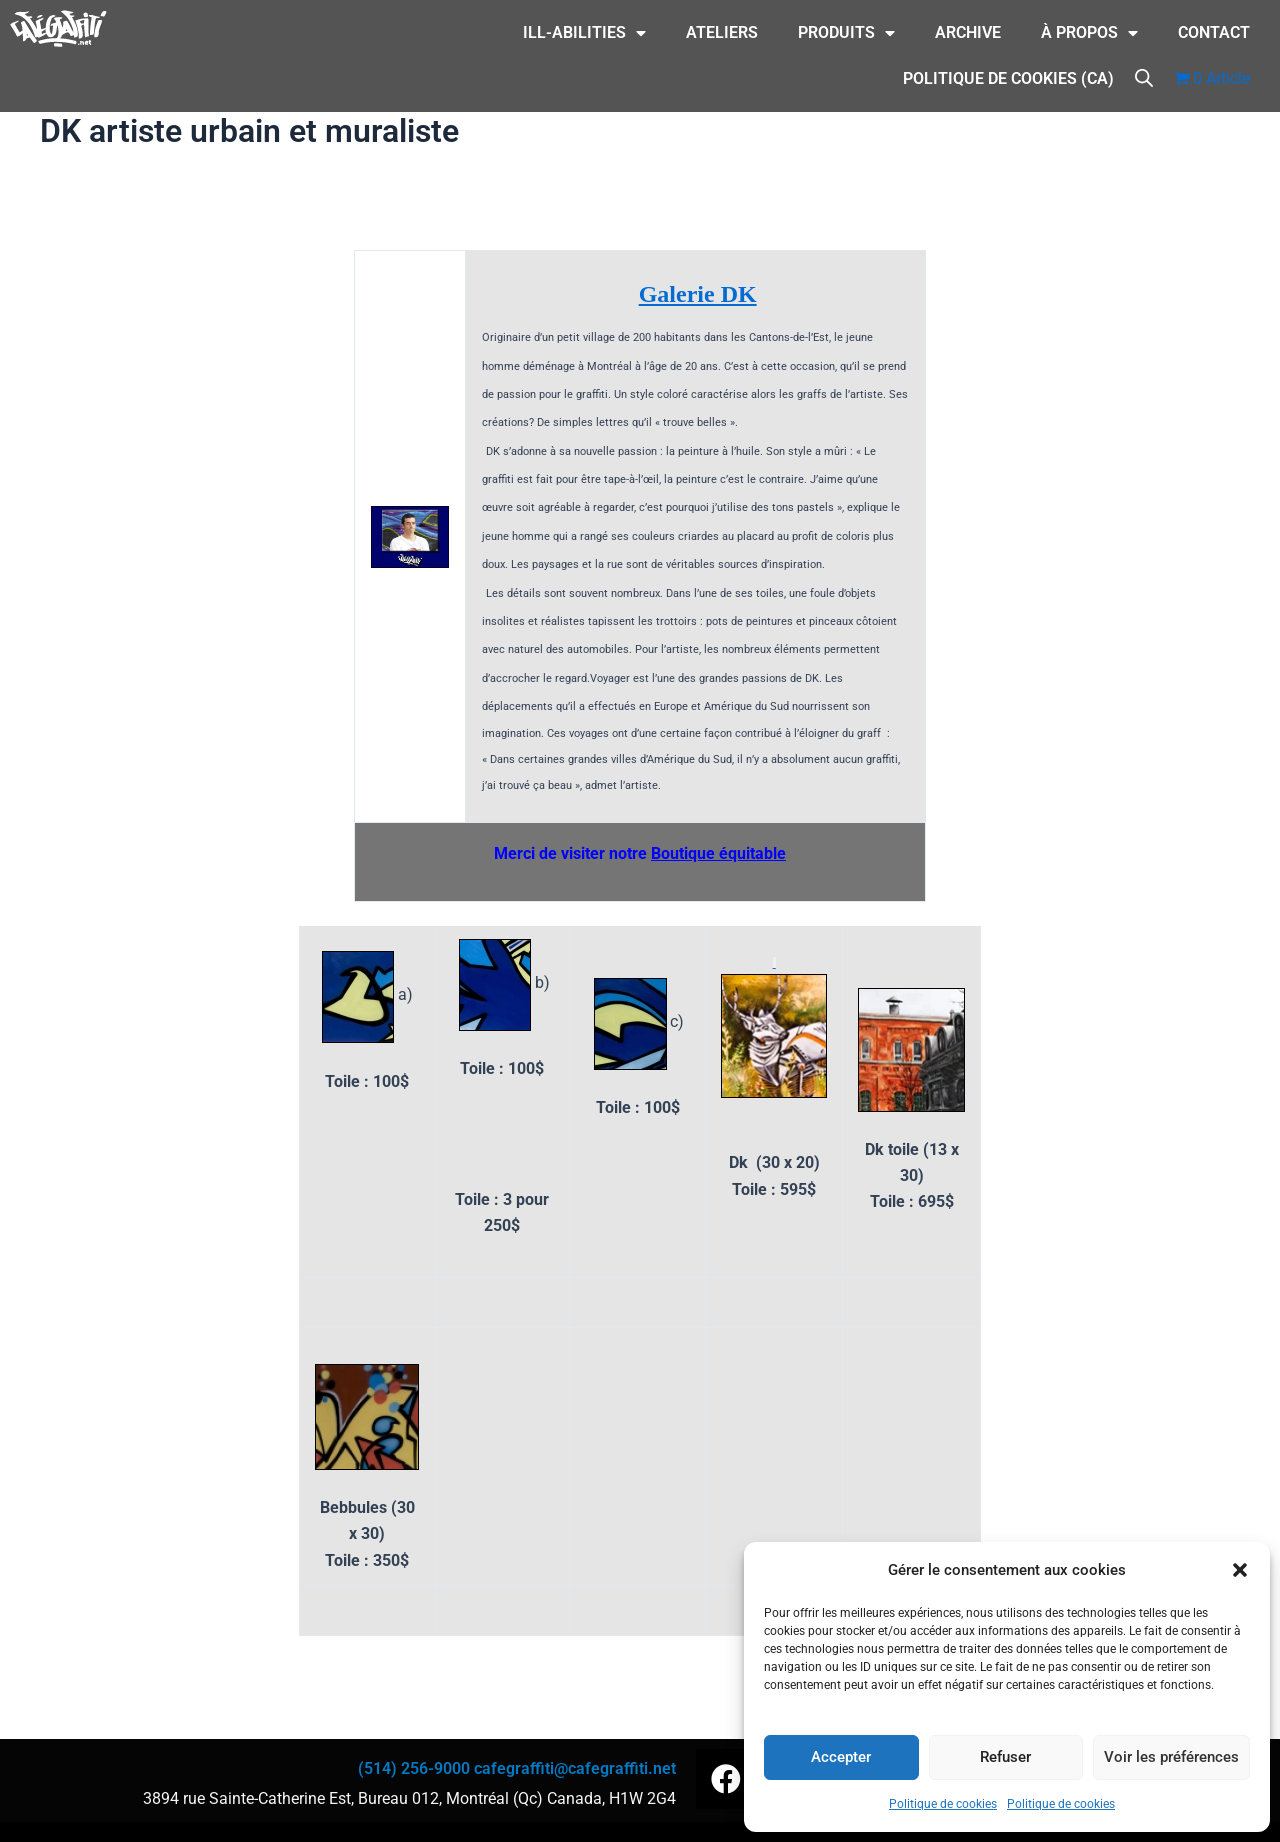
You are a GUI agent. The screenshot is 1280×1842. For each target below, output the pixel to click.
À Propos (1089, 33)
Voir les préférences (1171, 1757)
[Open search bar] (1144, 76)
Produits (846, 33)
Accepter (841, 1757)
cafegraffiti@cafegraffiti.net (575, 1768)
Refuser (1005, 1757)
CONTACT (1214, 32)
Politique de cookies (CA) (1008, 78)
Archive (968, 32)
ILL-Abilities (584, 33)
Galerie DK (698, 294)
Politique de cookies (943, 1804)
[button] (1240, 1570)
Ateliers (722, 32)
